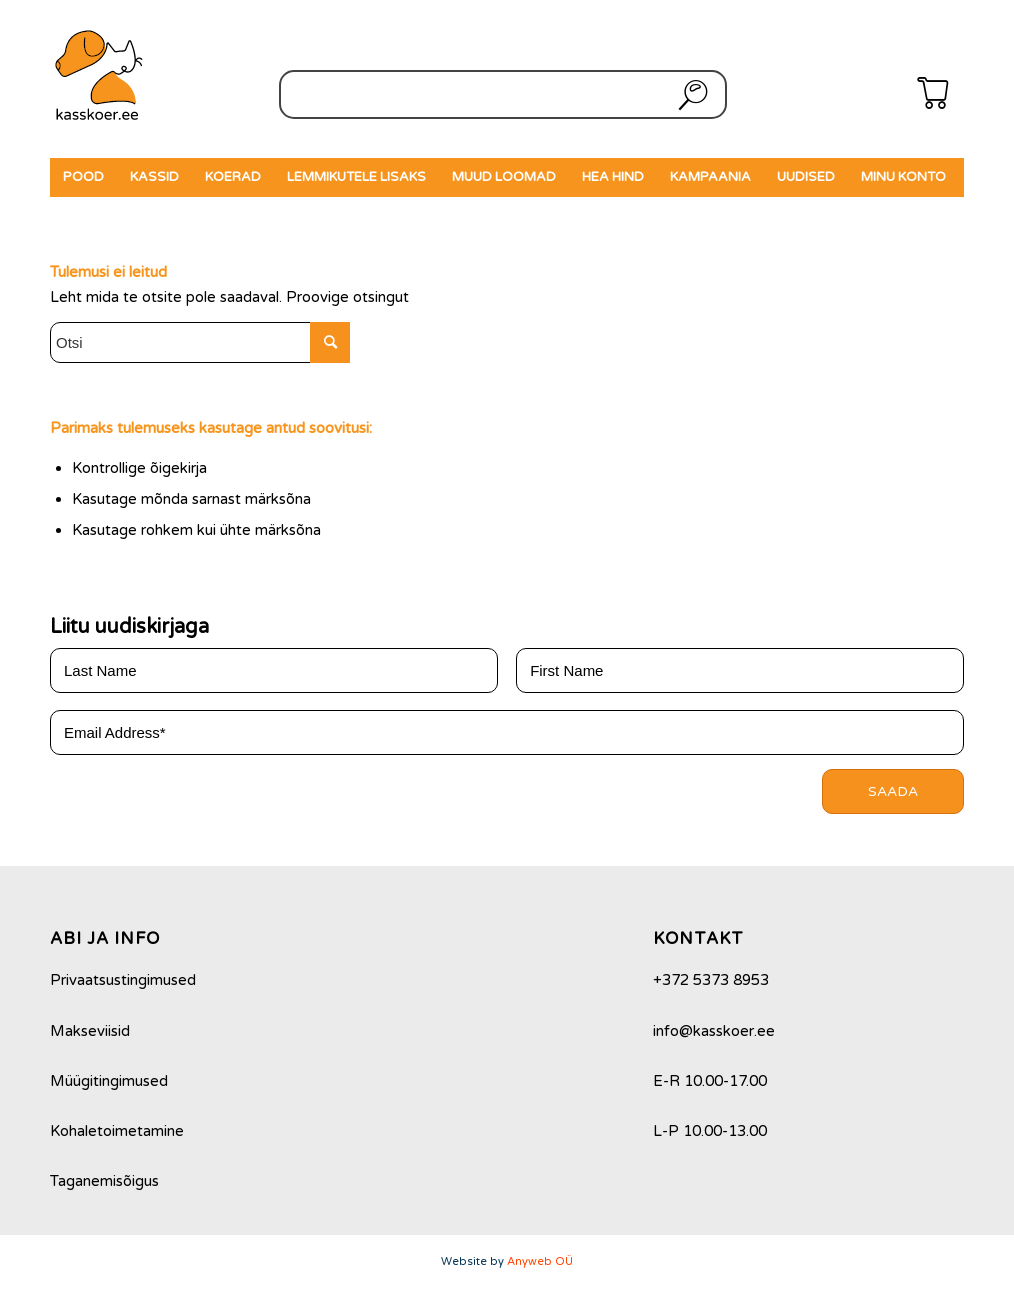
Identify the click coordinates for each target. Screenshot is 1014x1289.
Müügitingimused (109, 1081)
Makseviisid (90, 1031)
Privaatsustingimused (123, 980)
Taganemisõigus (104, 1181)
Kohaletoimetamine (117, 1131)
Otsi (689, 94)
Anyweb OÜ (540, 1261)
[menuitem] (83, 177)
